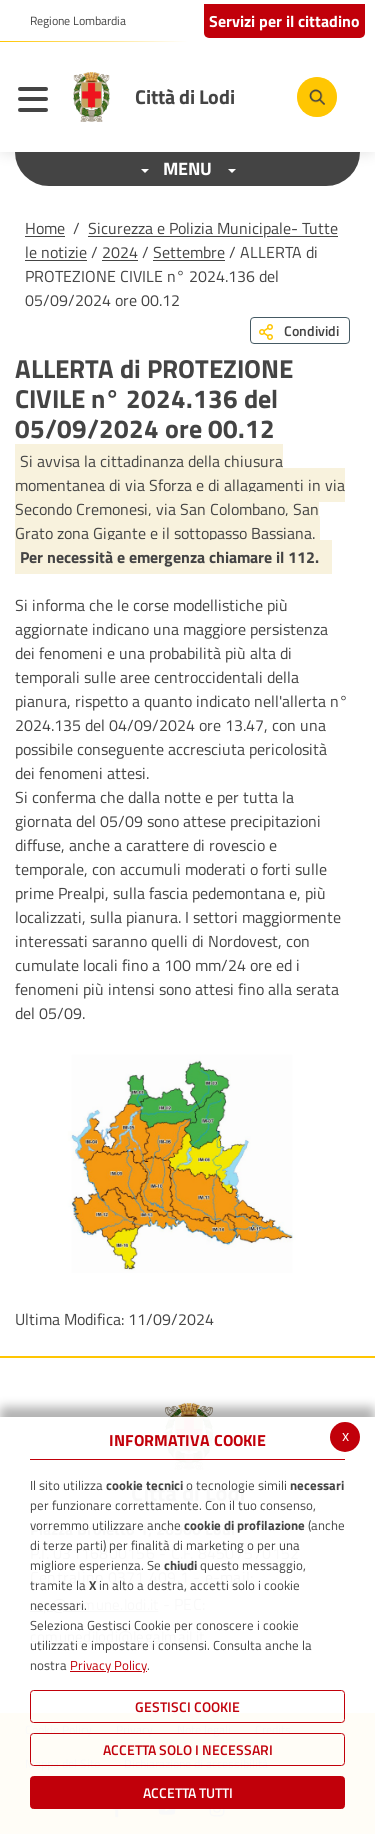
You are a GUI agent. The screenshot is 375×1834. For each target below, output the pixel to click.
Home (45, 228)
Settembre (189, 252)
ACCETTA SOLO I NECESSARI (188, 1749)
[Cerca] (317, 97)
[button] (70, 21)
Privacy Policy (108, 1665)
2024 (120, 252)
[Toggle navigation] (38, 102)
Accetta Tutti (188, 1792)
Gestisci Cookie (187, 1706)
